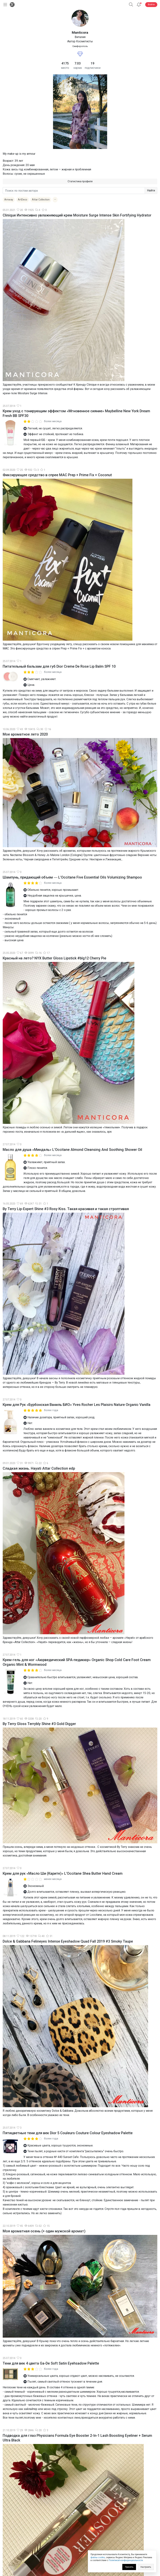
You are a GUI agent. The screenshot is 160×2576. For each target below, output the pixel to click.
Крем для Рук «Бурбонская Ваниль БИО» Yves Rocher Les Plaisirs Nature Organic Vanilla (76, 1404)
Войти (151, 4)
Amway (8, 199)
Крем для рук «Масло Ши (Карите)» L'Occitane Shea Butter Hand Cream (62, 1873)
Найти (151, 190)
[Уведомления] (139, 4)
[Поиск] (131, 4)
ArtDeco (22, 199)
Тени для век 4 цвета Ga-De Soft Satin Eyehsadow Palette (51, 2363)
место (65, 68)
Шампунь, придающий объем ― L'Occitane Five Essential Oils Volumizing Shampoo (72, 877)
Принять (129, 2567)
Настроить (146, 2567)
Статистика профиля (80, 181)
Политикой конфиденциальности (126, 2560)
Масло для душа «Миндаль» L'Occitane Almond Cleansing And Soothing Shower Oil (72, 1149)
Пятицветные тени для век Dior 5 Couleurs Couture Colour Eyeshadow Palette (68, 2133)
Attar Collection (41, 199)
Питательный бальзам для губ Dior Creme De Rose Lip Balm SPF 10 (59, 666)
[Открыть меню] (4, 4)
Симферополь (80, 46)
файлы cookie (98, 2557)
